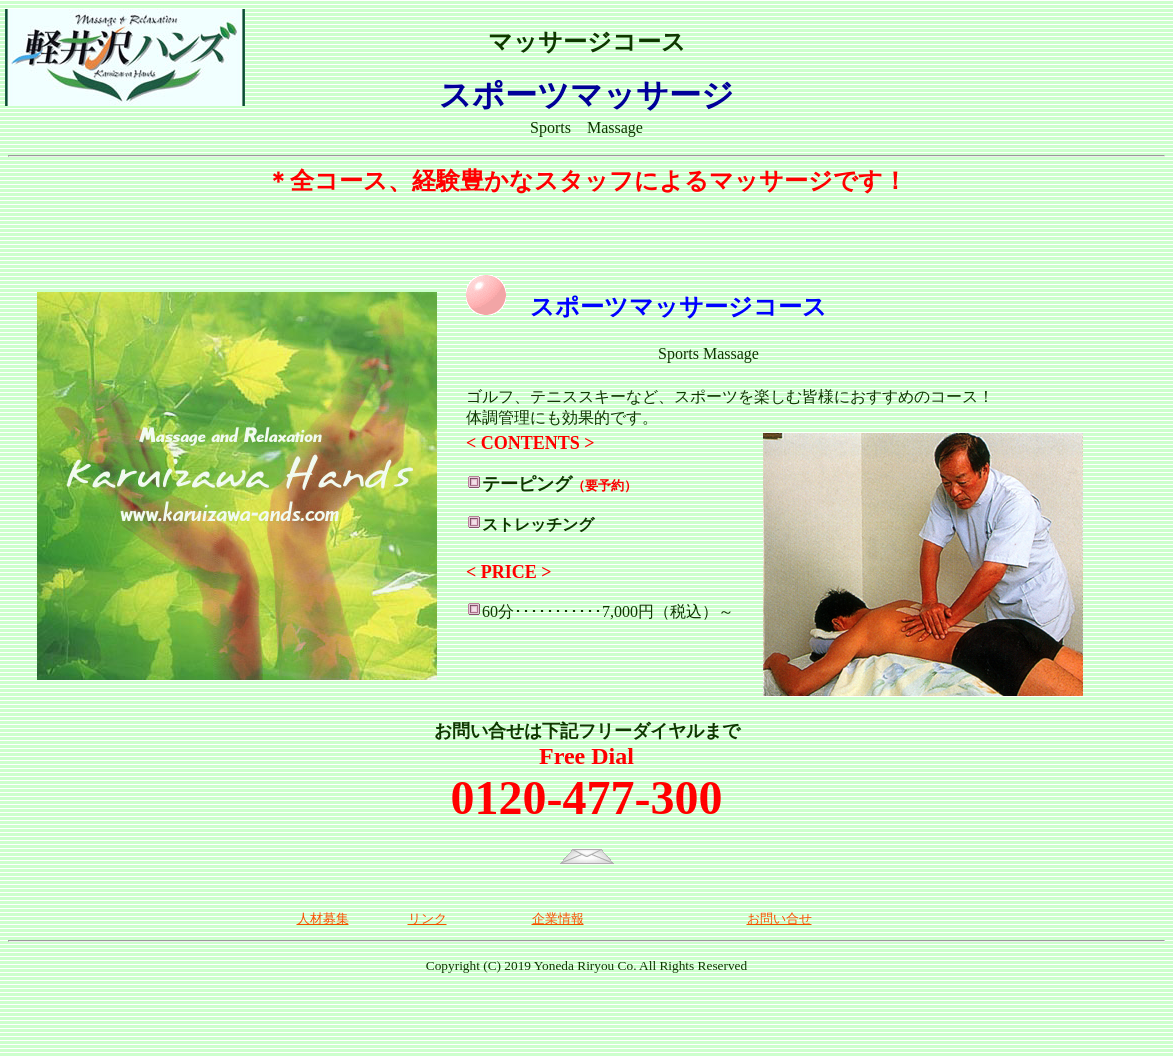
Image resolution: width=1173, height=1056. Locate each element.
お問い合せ (779, 918)
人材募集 (323, 918)
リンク (427, 918)
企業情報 (558, 918)
